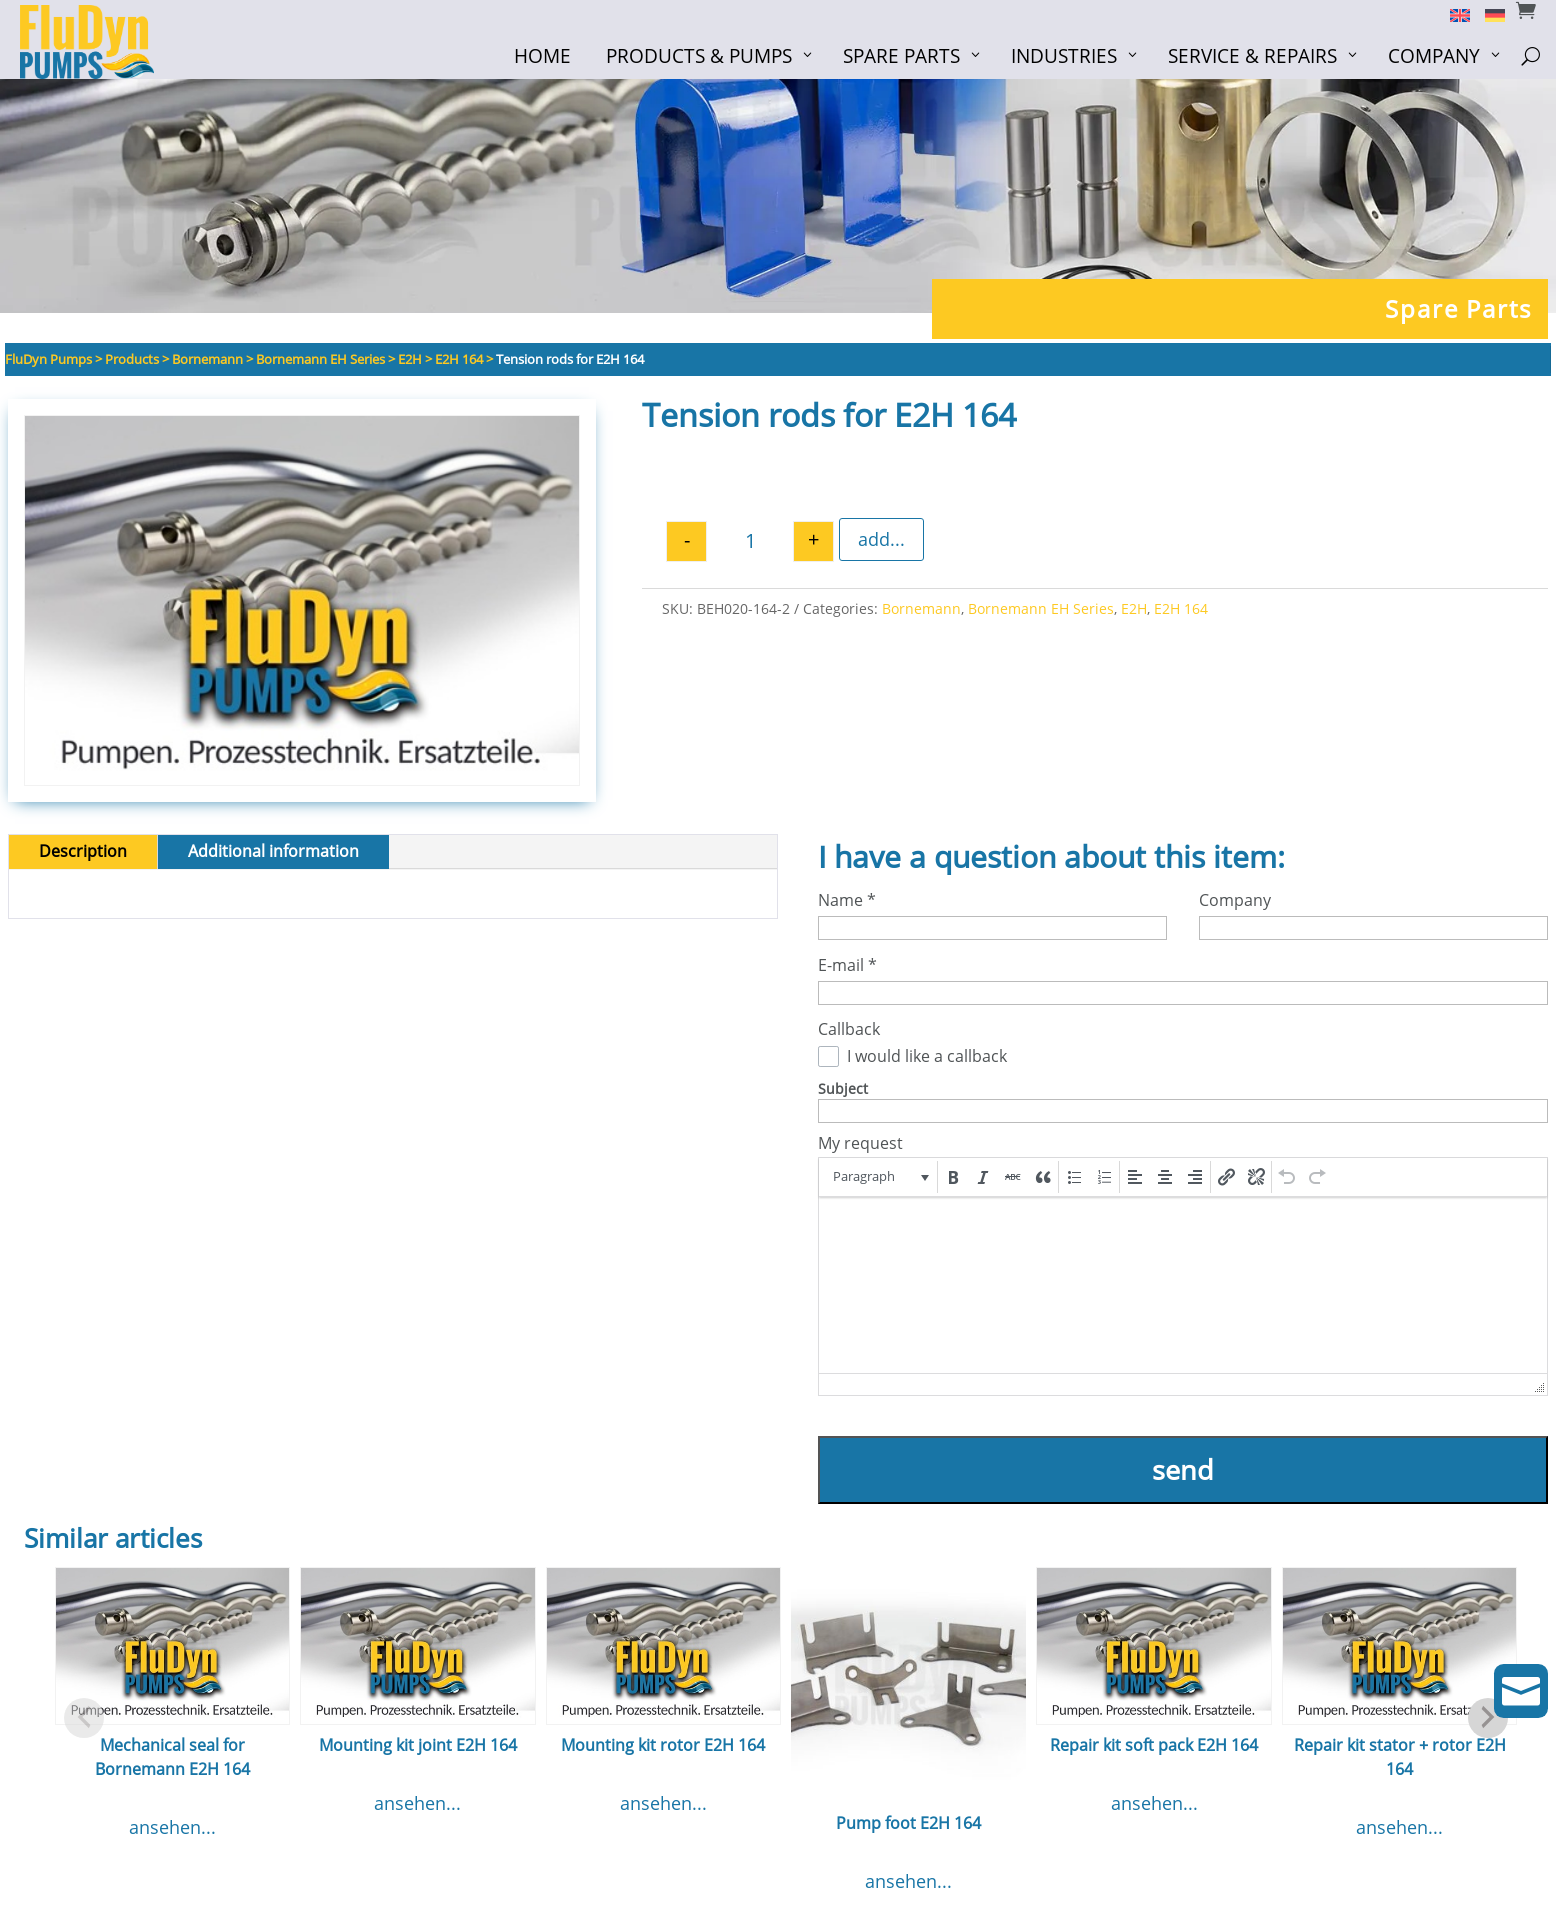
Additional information (273, 851)
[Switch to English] (1452, 14)
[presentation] (879, 1177)
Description (83, 851)
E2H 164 (1181, 608)
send (1183, 1469)
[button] (879, 1177)
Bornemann (921, 608)
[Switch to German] (1487, 14)
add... (881, 539)
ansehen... (172, 1827)
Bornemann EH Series (1041, 608)
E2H (1134, 608)
